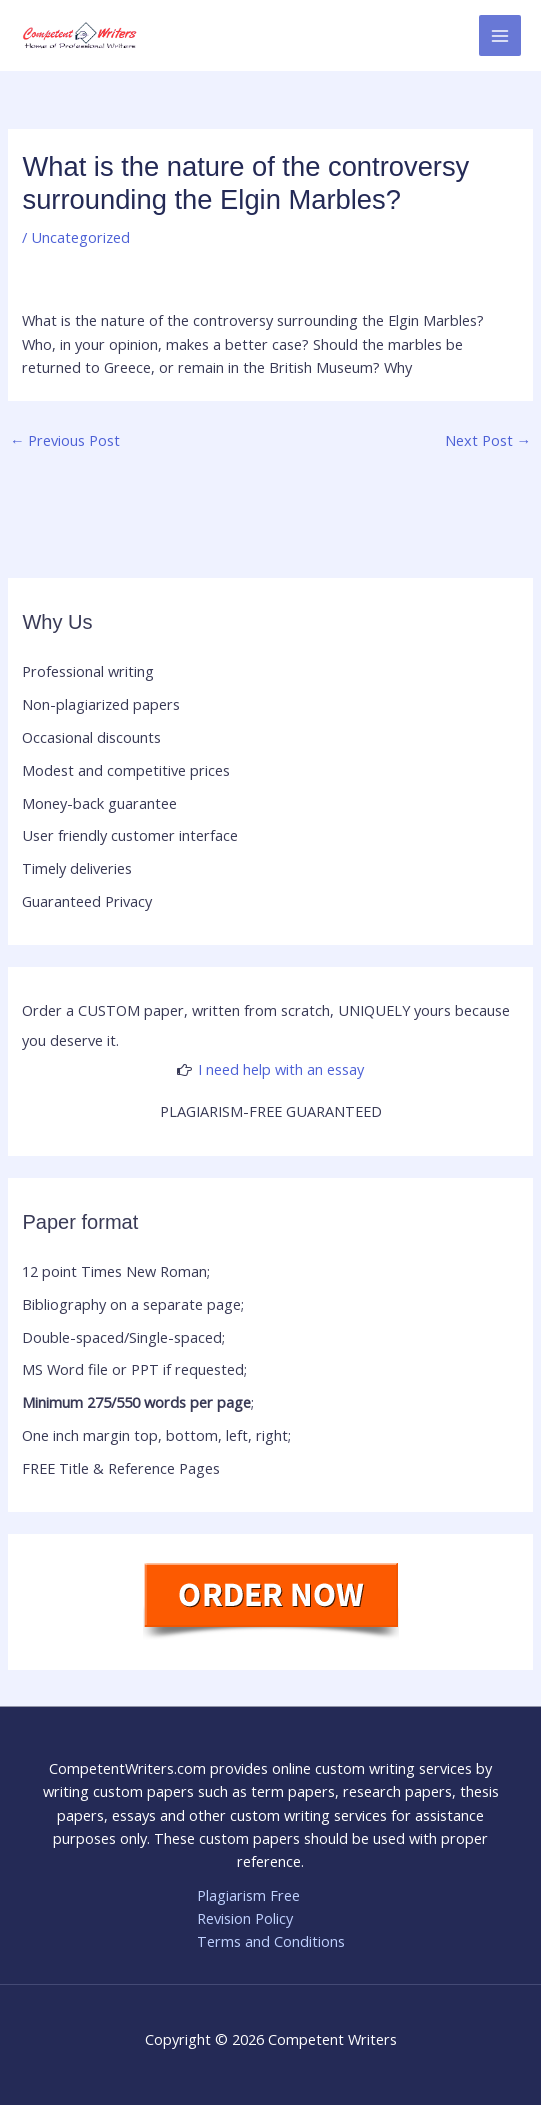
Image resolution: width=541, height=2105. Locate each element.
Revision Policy (245, 1918)
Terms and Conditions (271, 1941)
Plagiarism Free (248, 1895)
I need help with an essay (281, 1069)
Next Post (488, 440)
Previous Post (65, 440)
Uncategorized (80, 237)
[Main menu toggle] (500, 36)
